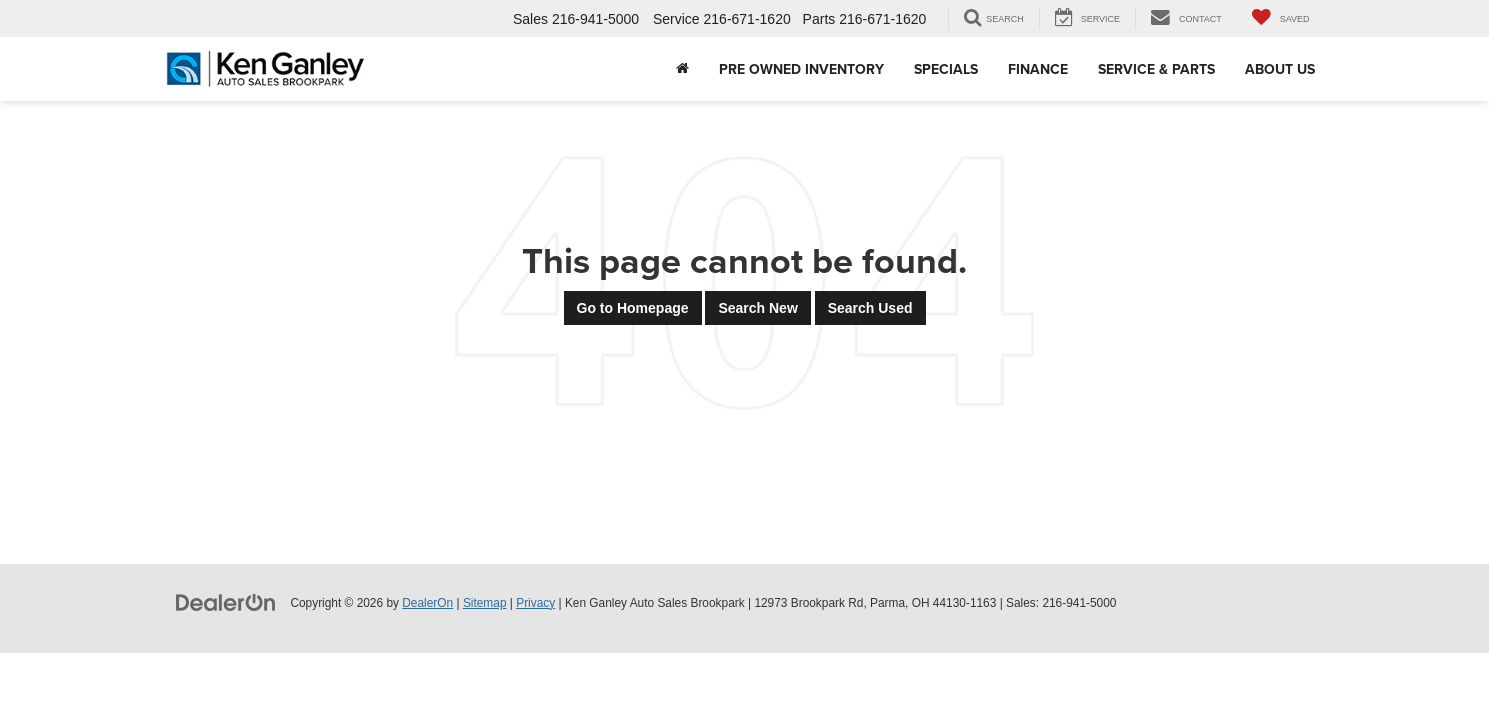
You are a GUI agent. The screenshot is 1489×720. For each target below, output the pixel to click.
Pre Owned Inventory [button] (801, 69)
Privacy (535, 603)
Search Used (870, 308)
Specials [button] (946, 69)
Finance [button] (1038, 69)
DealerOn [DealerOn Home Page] (427, 603)
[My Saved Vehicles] (1281, 18)
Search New (757, 308)
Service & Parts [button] (1156, 69)
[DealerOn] (226, 602)
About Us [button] (1280, 69)
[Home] (682, 69)
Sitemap (485, 603)
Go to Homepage (633, 308)
